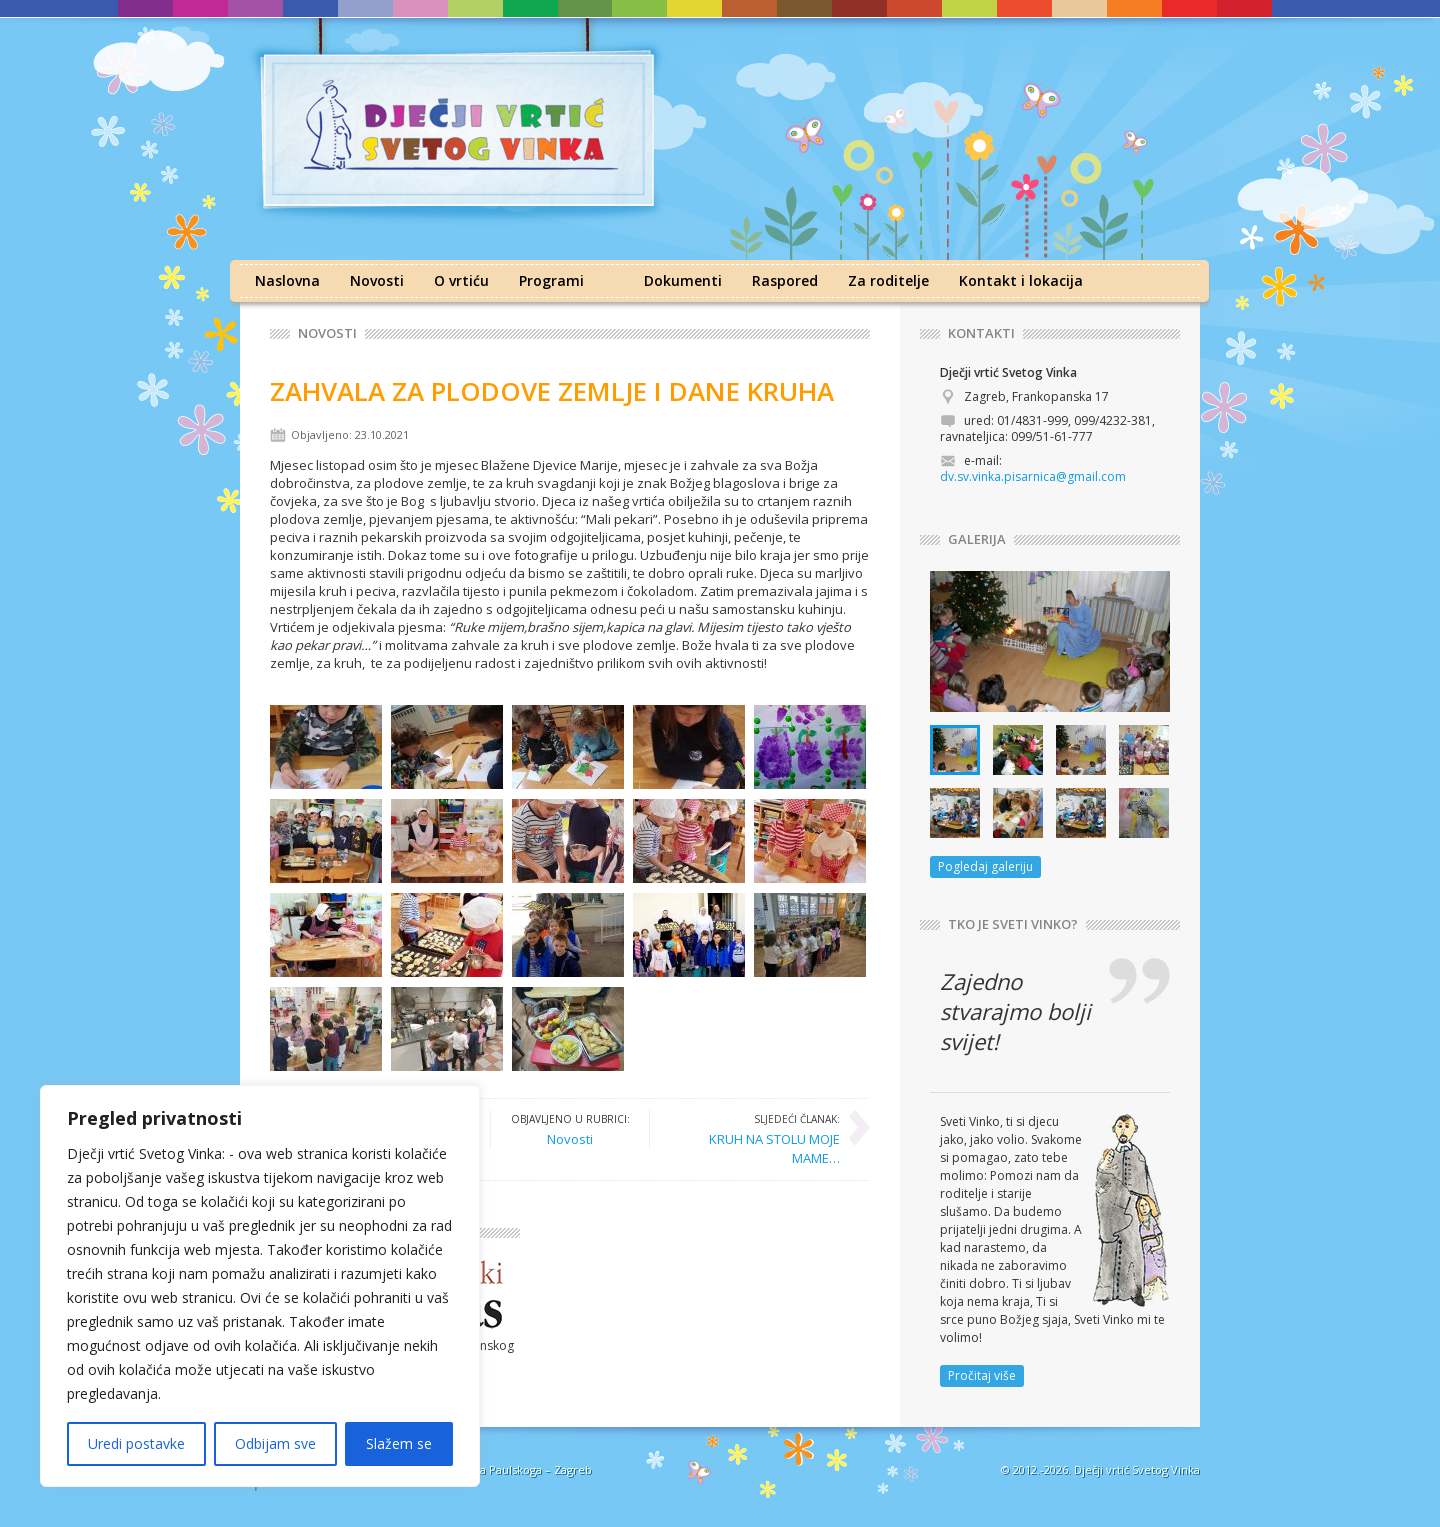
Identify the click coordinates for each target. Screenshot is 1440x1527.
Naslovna (287, 280)
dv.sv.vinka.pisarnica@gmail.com (1033, 476)
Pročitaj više (982, 1375)
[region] (260, 1286)
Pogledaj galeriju (985, 866)
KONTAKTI (981, 333)
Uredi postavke (136, 1443)
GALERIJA (977, 539)
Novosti (377, 280)
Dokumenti (683, 280)
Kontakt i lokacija (1021, 280)
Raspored (785, 280)
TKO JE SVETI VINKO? (1013, 924)
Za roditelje (888, 280)
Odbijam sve (275, 1443)
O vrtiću (461, 280)
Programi (551, 280)
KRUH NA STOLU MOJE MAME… (755, 1138)
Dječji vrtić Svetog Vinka (1137, 1469)
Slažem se (399, 1443)
